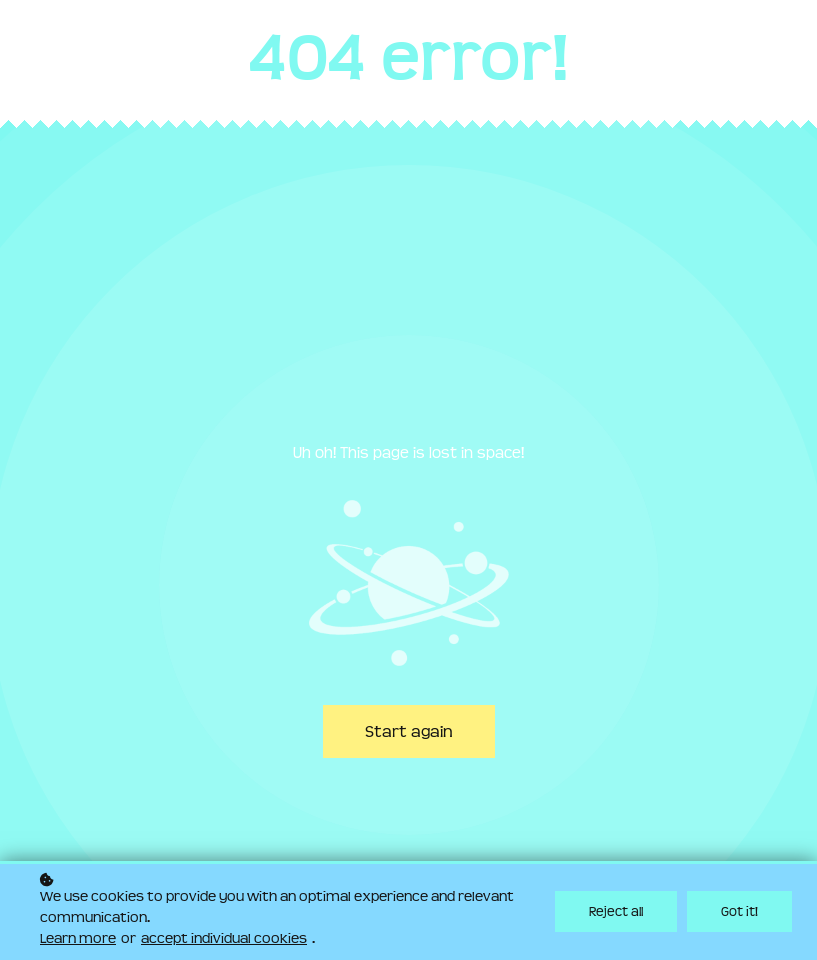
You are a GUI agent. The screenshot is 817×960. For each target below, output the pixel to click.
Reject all (616, 912)
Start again (409, 731)
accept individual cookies (224, 940)
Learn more (78, 940)
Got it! (739, 912)
